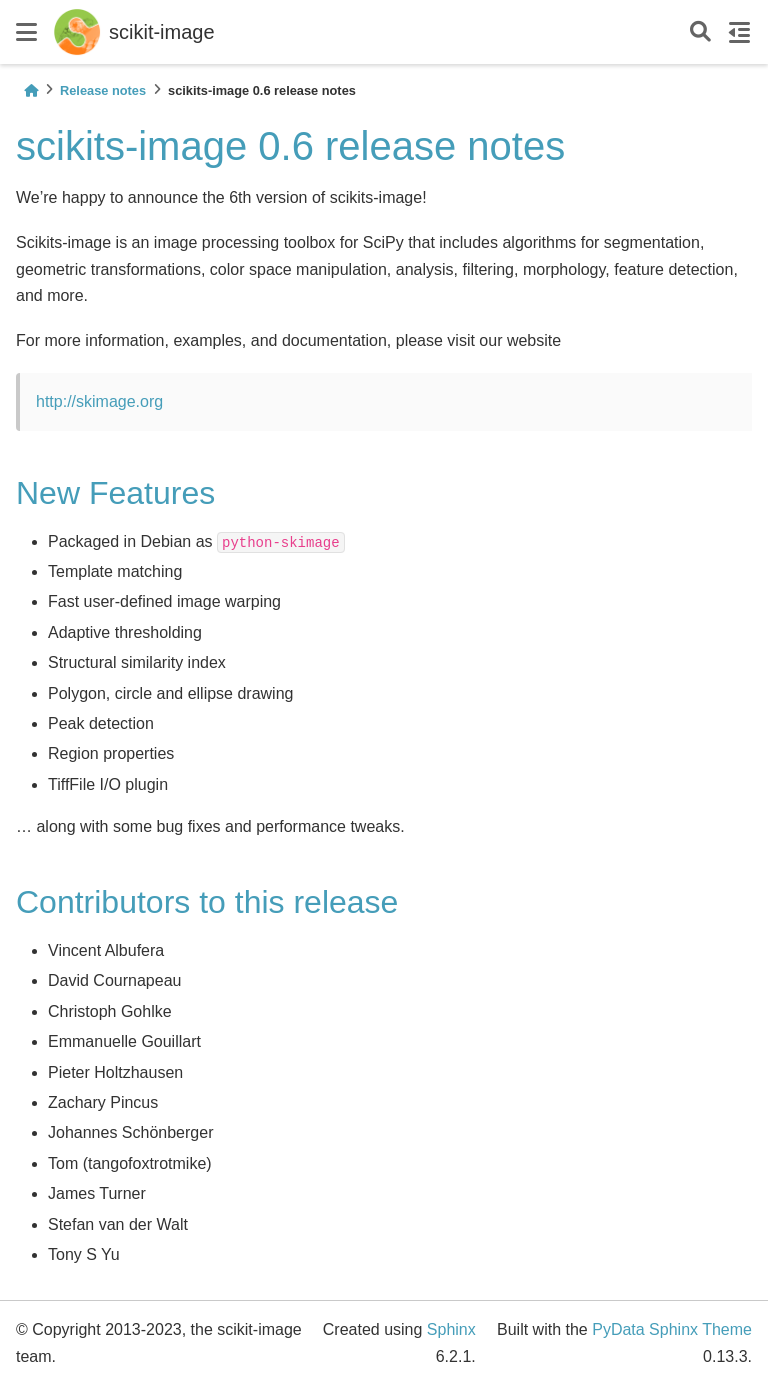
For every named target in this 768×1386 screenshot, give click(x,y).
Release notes (103, 90)
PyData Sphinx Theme (672, 1329)
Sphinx (451, 1329)
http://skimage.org (99, 401)
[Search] (700, 32)
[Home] (31, 90)
